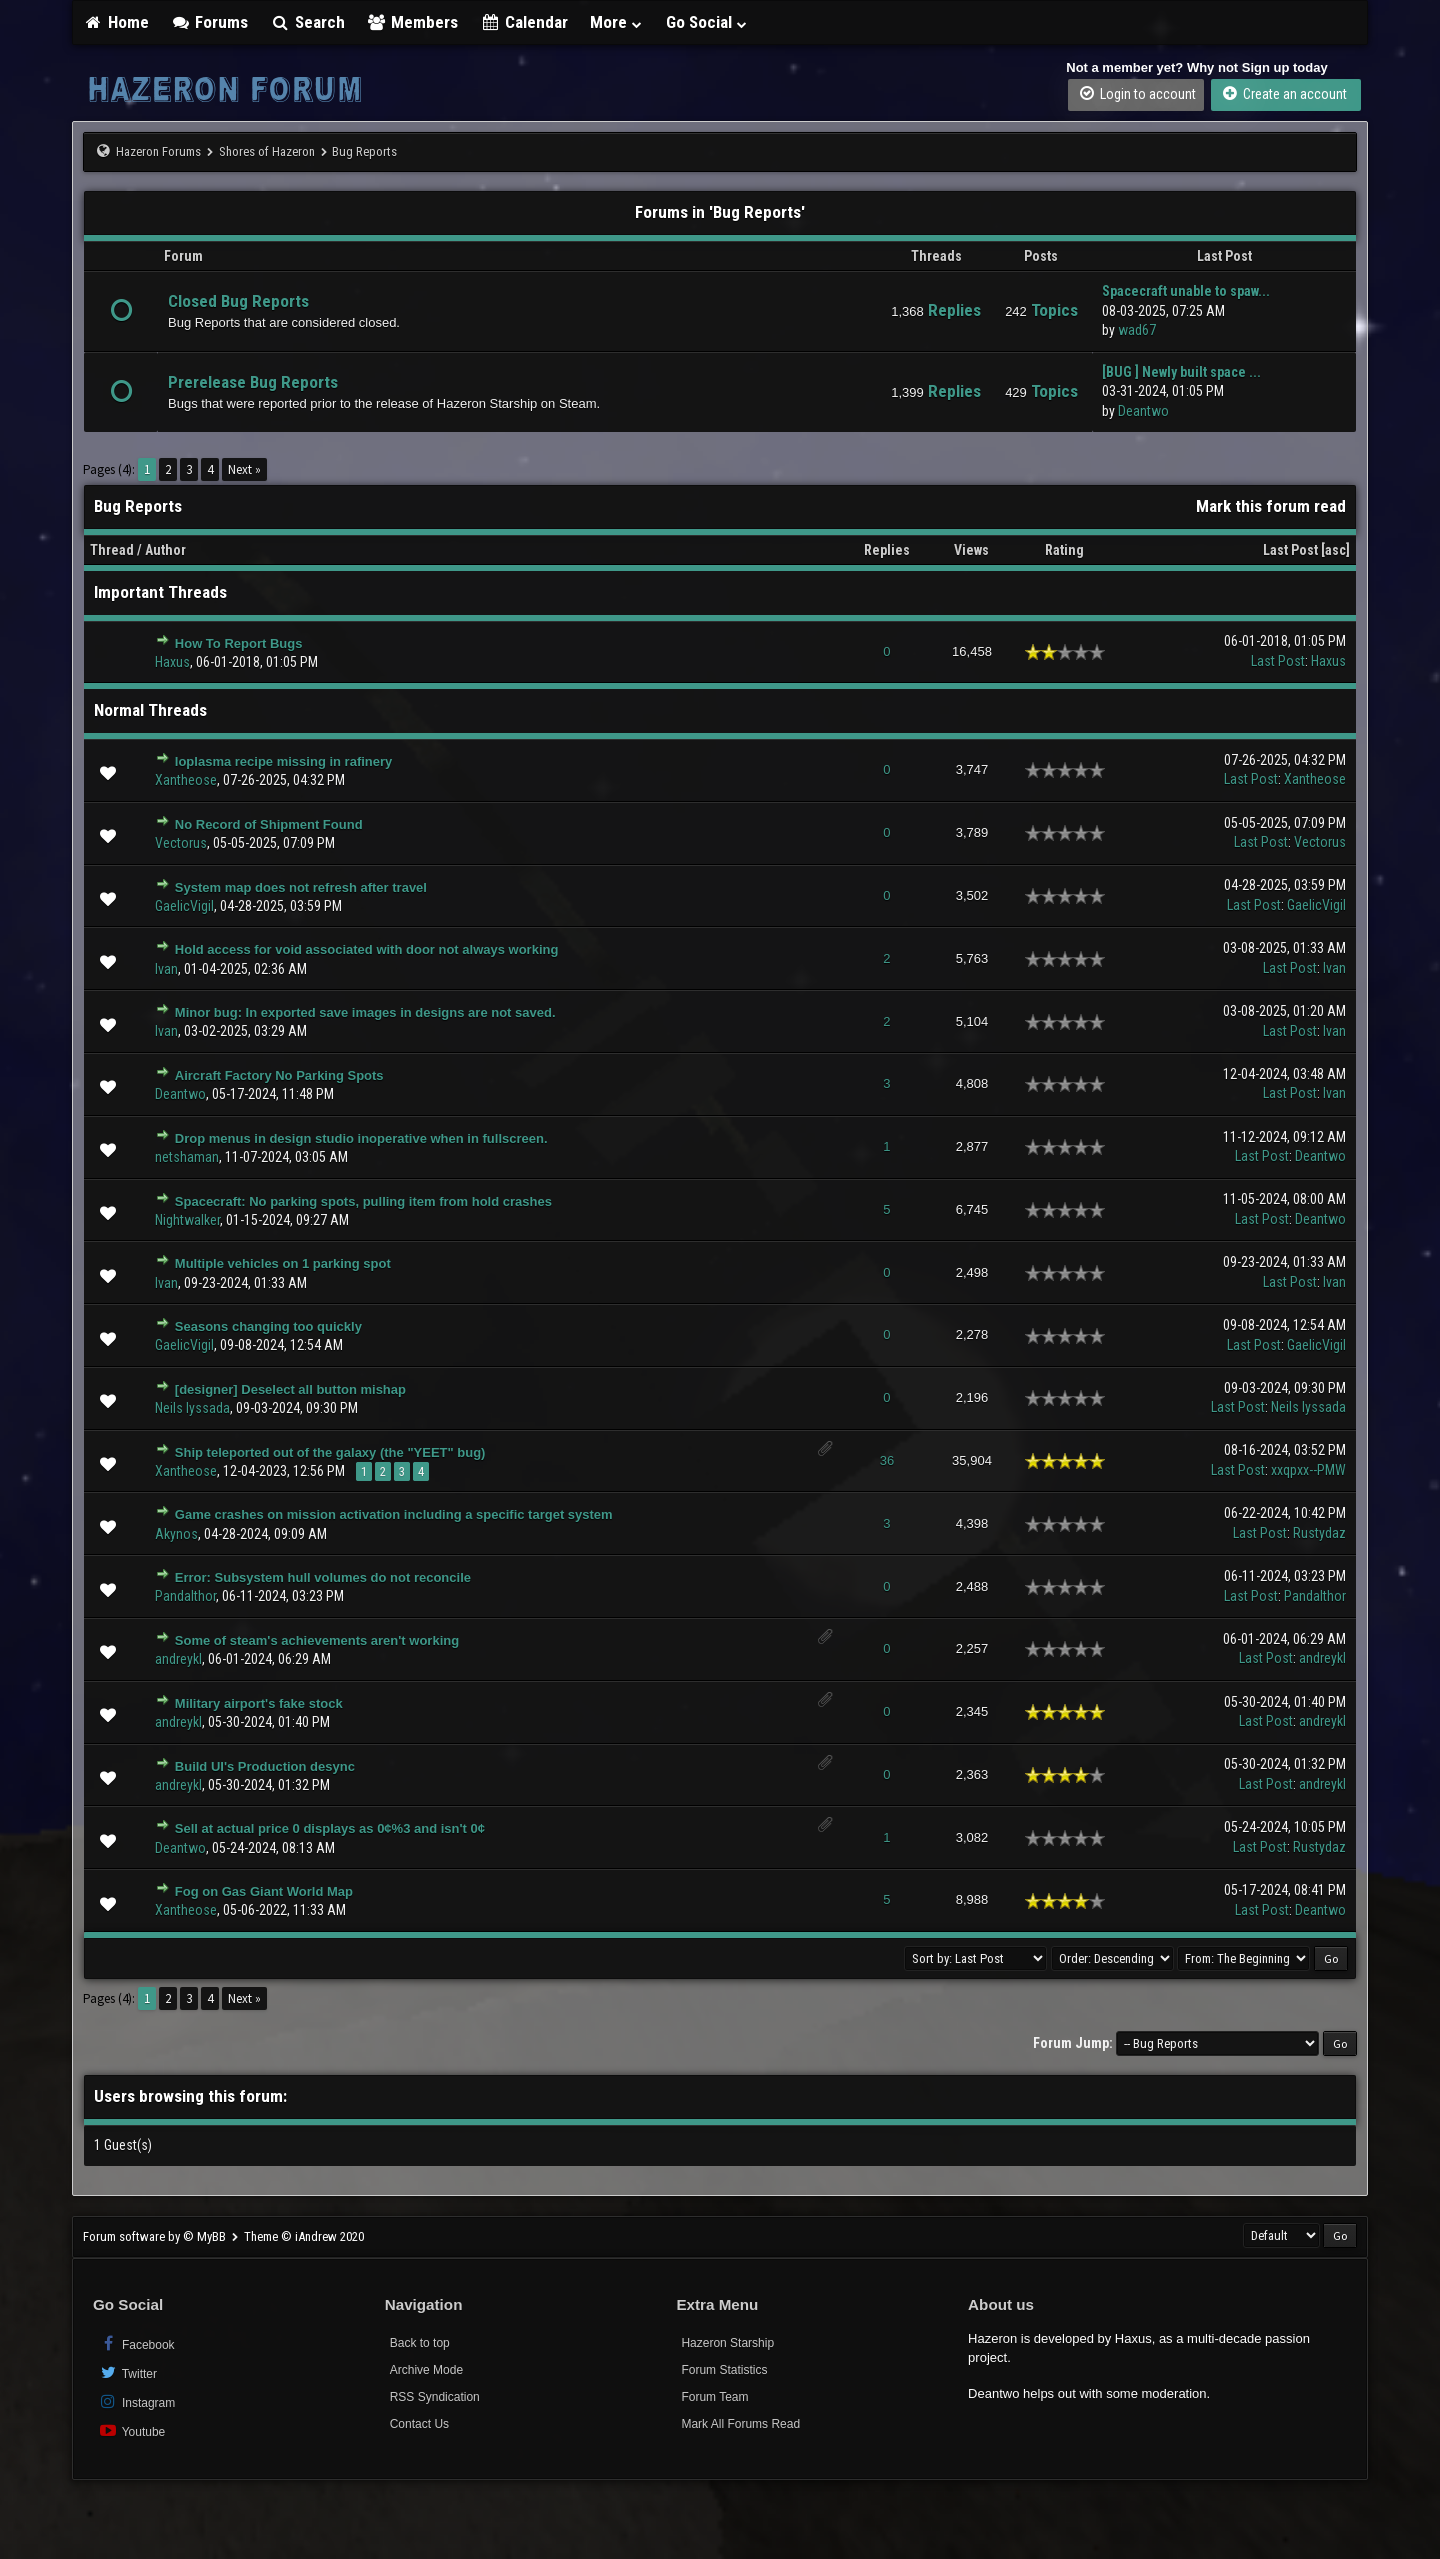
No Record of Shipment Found (269, 824)
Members (413, 22)
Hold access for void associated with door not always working (367, 949)
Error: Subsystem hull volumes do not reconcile (323, 1577)
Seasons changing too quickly (268, 1326)
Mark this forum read (1271, 506)
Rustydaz (1319, 1533)
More (617, 22)
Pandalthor (185, 1596)
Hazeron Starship (727, 2343)
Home (116, 22)
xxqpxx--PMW (1308, 1470)
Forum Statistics (724, 2370)
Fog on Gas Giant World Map (264, 1891)
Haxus (172, 662)
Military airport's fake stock (259, 1703)
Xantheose (186, 780)
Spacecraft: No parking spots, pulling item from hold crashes (363, 1201)
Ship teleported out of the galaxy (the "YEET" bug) (330, 1452)
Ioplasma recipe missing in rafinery (283, 761)
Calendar (524, 22)
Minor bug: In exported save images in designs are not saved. (365, 1012)
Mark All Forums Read (740, 2424)
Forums (210, 22)
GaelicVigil (184, 906)
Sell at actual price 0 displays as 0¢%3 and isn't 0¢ (330, 1828)
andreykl (178, 1659)
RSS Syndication (435, 2397)
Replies (887, 550)
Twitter (127, 2372)
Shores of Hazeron (267, 151)
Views (971, 550)
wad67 (1137, 330)
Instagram (136, 2401)
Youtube (131, 2430)
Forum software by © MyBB (156, 2236)
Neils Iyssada (192, 1408)
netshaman (187, 1157)
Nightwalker (187, 1220)
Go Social (707, 22)
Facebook (136, 2343)
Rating (1064, 550)
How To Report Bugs (239, 643)
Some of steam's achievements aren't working (317, 1640)
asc (1335, 550)
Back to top (420, 2343)
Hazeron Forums (158, 151)
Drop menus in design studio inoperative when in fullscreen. (361, 1138)
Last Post (1290, 550)
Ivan (166, 969)
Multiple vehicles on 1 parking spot (283, 1263)
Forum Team (714, 2397)
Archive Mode (426, 2370)
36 (887, 1460)
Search (307, 22)
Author (165, 550)
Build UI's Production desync (265, 1766)
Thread (112, 550)
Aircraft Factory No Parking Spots (279, 1075)
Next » (244, 469)
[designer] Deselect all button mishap (290, 1389)
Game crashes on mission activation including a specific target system (394, 1514)
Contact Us (419, 2424)
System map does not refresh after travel (301, 887)
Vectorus (181, 843)
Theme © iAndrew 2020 (304, 2236)
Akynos (176, 1534)
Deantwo (1143, 411)
